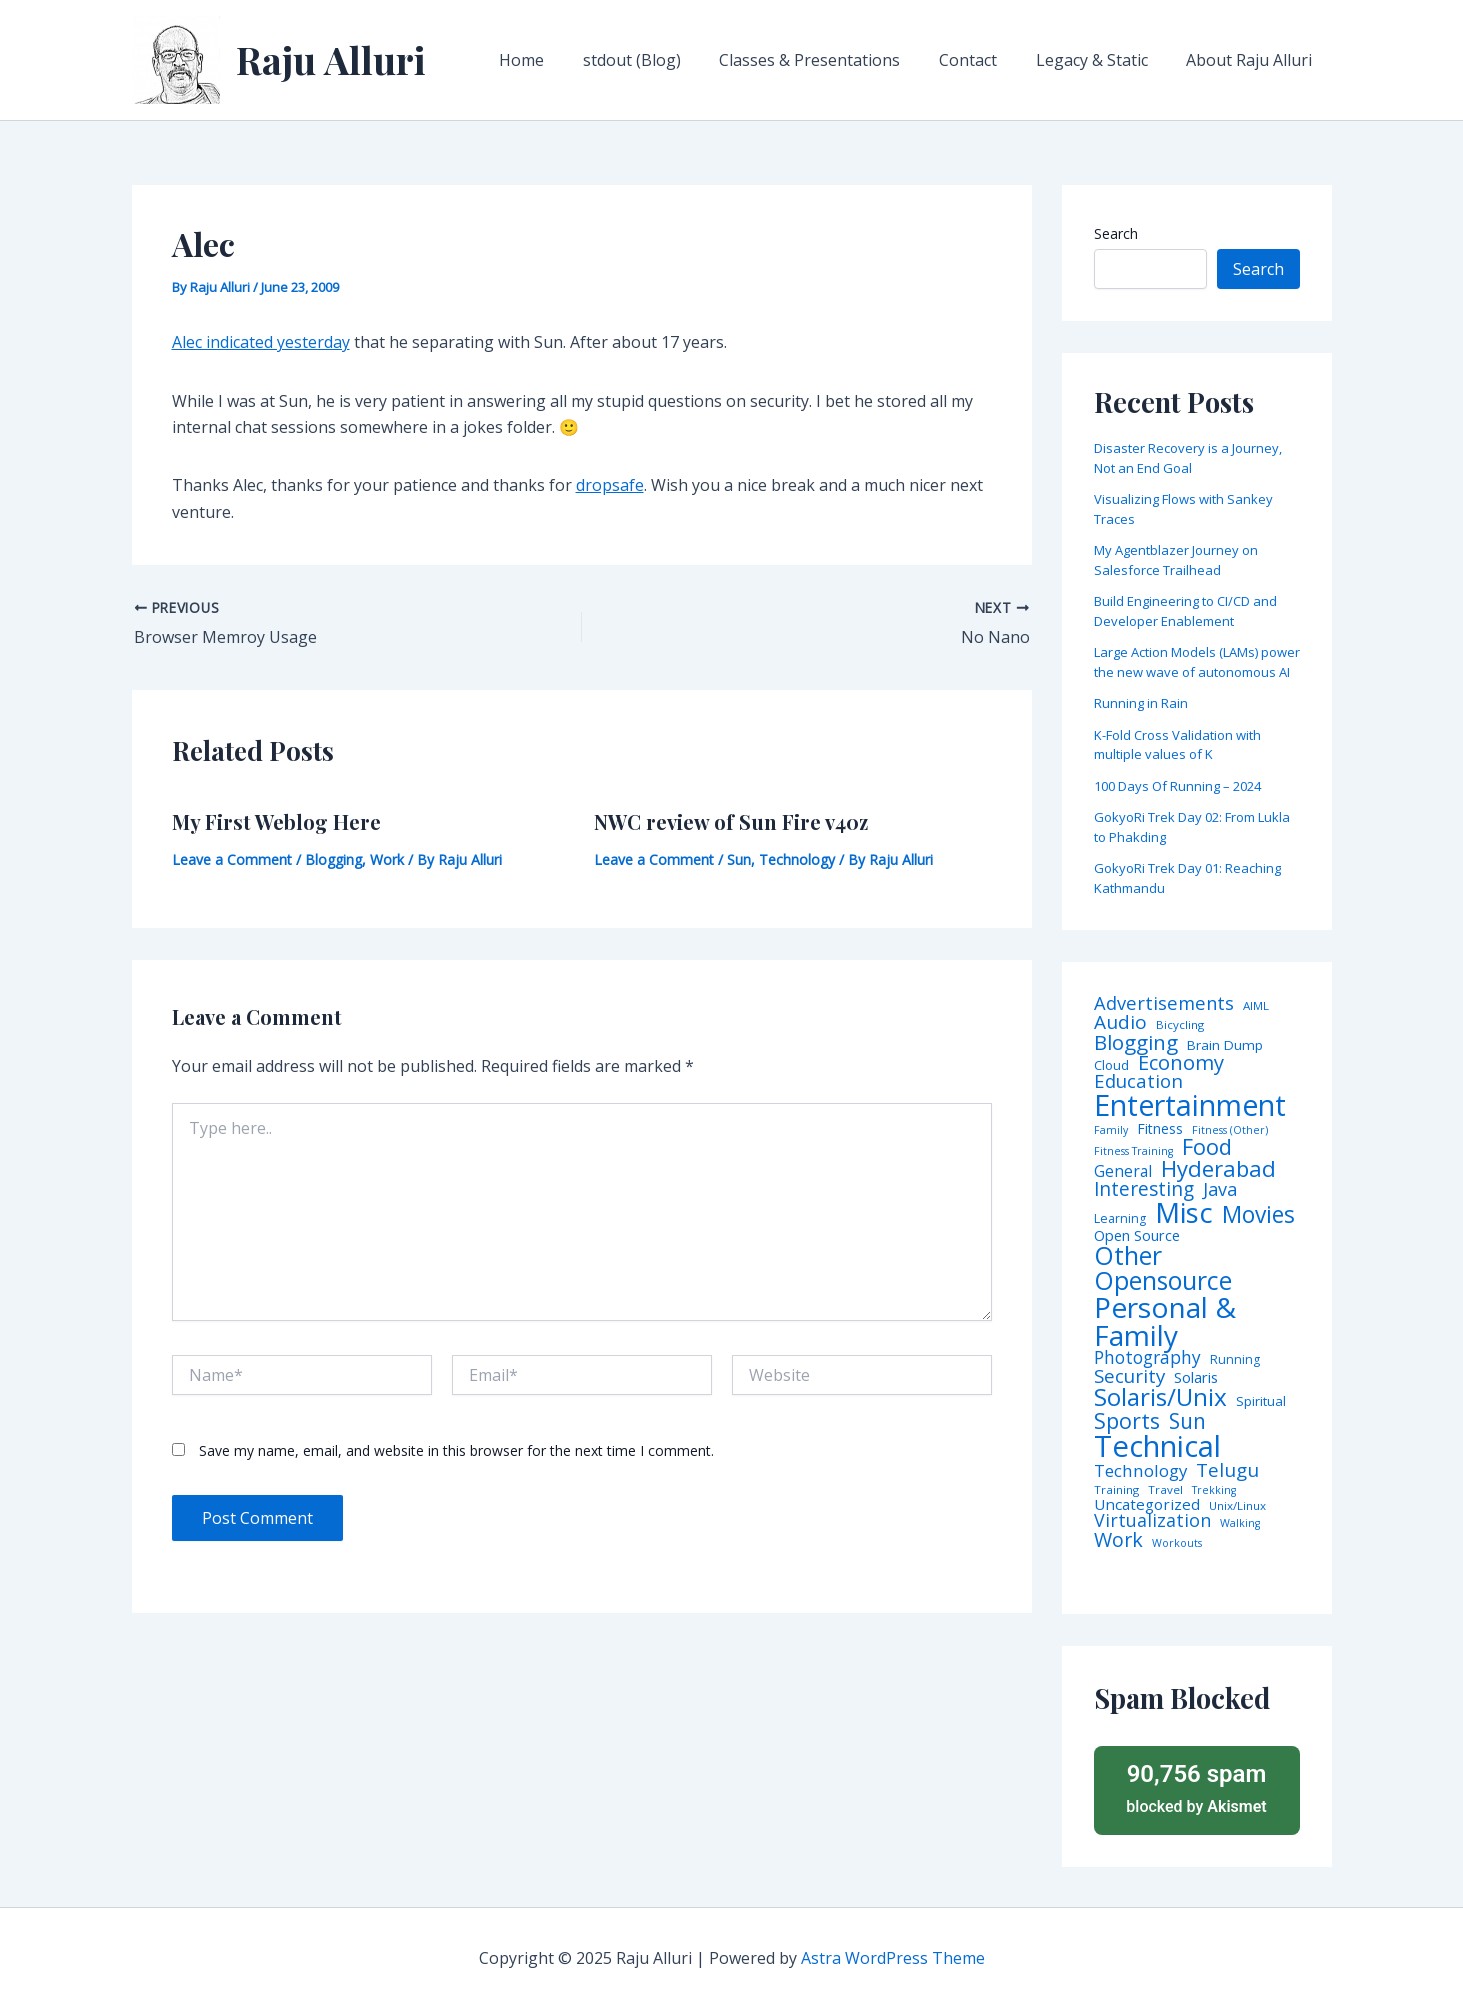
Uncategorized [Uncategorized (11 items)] (1147, 1504)
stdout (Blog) (662, 60)
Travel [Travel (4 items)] (1165, 1490)
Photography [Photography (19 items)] (1147, 1357)
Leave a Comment (232, 859)
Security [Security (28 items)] (1129, 1376)
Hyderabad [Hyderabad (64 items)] (1218, 1168)
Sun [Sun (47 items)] (1187, 1421)
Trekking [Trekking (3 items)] (1214, 1490)
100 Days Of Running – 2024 (1177, 786)
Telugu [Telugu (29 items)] (1227, 1470)
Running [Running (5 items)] (1235, 1360)
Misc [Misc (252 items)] (1184, 1213)
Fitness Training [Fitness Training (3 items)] (1133, 1151)
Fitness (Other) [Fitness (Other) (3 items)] (1230, 1130)
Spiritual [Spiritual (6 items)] (1261, 1401)
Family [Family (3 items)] (1111, 1130)
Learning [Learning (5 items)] (1120, 1219)
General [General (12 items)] (1123, 1172)
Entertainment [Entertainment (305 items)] (1190, 1105)
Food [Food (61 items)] (1207, 1147)
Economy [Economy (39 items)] (1181, 1062)
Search (1116, 233)
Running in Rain (1141, 703)
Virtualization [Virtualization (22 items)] (1152, 1521)
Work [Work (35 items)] (1118, 1540)
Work (387, 859)
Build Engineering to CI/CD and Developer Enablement (1185, 611)
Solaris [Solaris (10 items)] (1196, 1377)
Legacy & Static (1102, 60)
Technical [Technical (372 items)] (1157, 1446)
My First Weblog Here (276, 821)
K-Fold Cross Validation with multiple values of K (1177, 745)
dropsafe (610, 485)
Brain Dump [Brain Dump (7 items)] (1225, 1046)
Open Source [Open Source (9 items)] (1137, 1236)
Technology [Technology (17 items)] (1140, 1471)
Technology (797, 859)
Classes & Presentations (833, 60)
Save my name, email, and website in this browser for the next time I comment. (456, 1450)
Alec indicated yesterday (261, 342)
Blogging (333, 859)
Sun (739, 859)
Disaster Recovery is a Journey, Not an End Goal (1188, 458)
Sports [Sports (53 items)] (1127, 1420)
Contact (985, 60)
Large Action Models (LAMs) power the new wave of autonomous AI (1197, 662)
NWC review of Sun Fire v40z (731, 821)
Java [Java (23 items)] (1220, 1189)
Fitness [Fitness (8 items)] (1160, 1129)
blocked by (1197, 1787)
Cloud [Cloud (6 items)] (1111, 1065)
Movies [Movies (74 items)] (1258, 1215)
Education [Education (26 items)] (1138, 1081)
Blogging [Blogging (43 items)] (1136, 1042)
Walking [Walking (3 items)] (1240, 1523)
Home (558, 60)
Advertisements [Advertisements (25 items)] (1164, 1003)
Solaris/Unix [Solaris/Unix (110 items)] (1160, 1397)
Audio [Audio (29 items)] (1120, 1022)
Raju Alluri (331, 59)
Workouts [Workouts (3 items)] (1177, 1543)
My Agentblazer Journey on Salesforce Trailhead (1176, 560)
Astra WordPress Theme (893, 1958)
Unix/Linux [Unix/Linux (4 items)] (1237, 1506)
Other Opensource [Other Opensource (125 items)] (1163, 1268)
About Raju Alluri (1253, 60)
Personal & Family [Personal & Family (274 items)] (1165, 1321)
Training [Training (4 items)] (1116, 1490)
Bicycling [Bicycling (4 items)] (1180, 1025)
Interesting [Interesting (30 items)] (1144, 1189)
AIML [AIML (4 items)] (1256, 1006)
